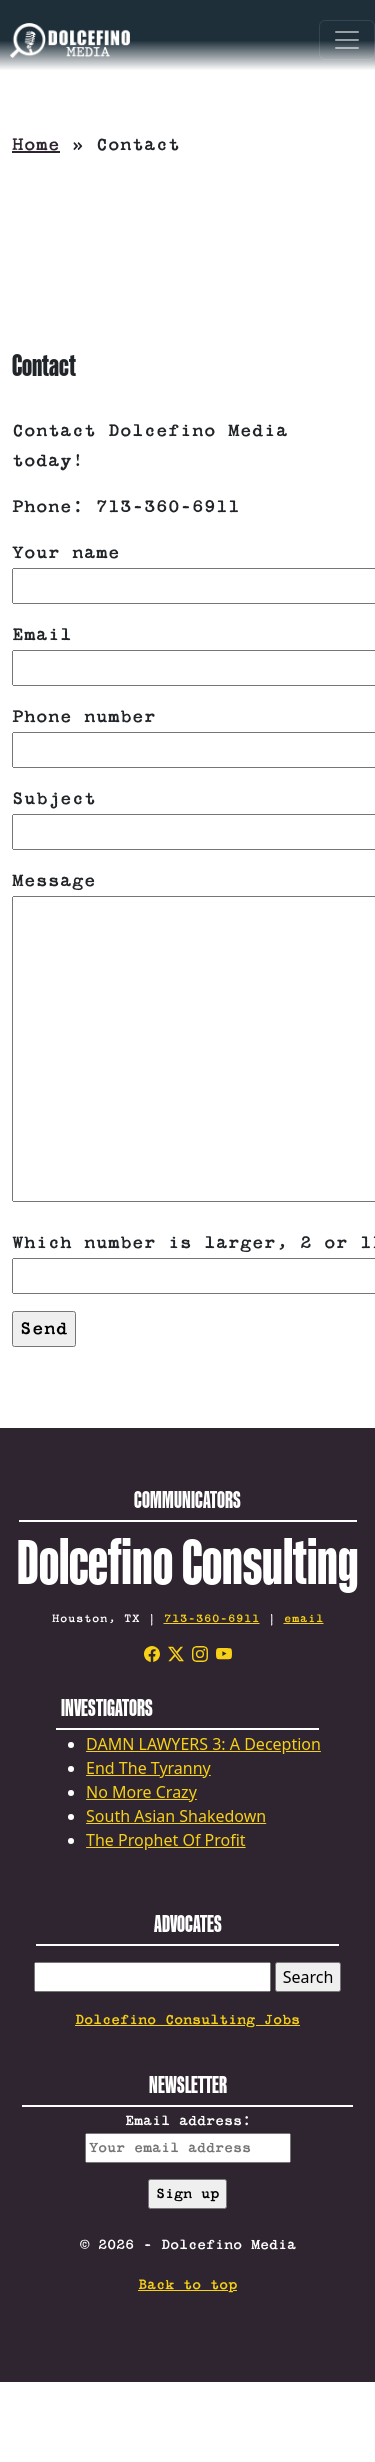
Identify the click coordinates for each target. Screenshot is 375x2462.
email (304, 1618)
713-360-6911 (212, 1618)
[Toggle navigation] (347, 40)
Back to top (187, 2285)
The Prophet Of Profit (166, 1840)
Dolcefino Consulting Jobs (187, 2020)
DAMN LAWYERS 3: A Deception (203, 1744)
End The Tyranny (148, 1768)
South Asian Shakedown (176, 1816)
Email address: (188, 2138)
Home (36, 145)
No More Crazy (141, 1792)
